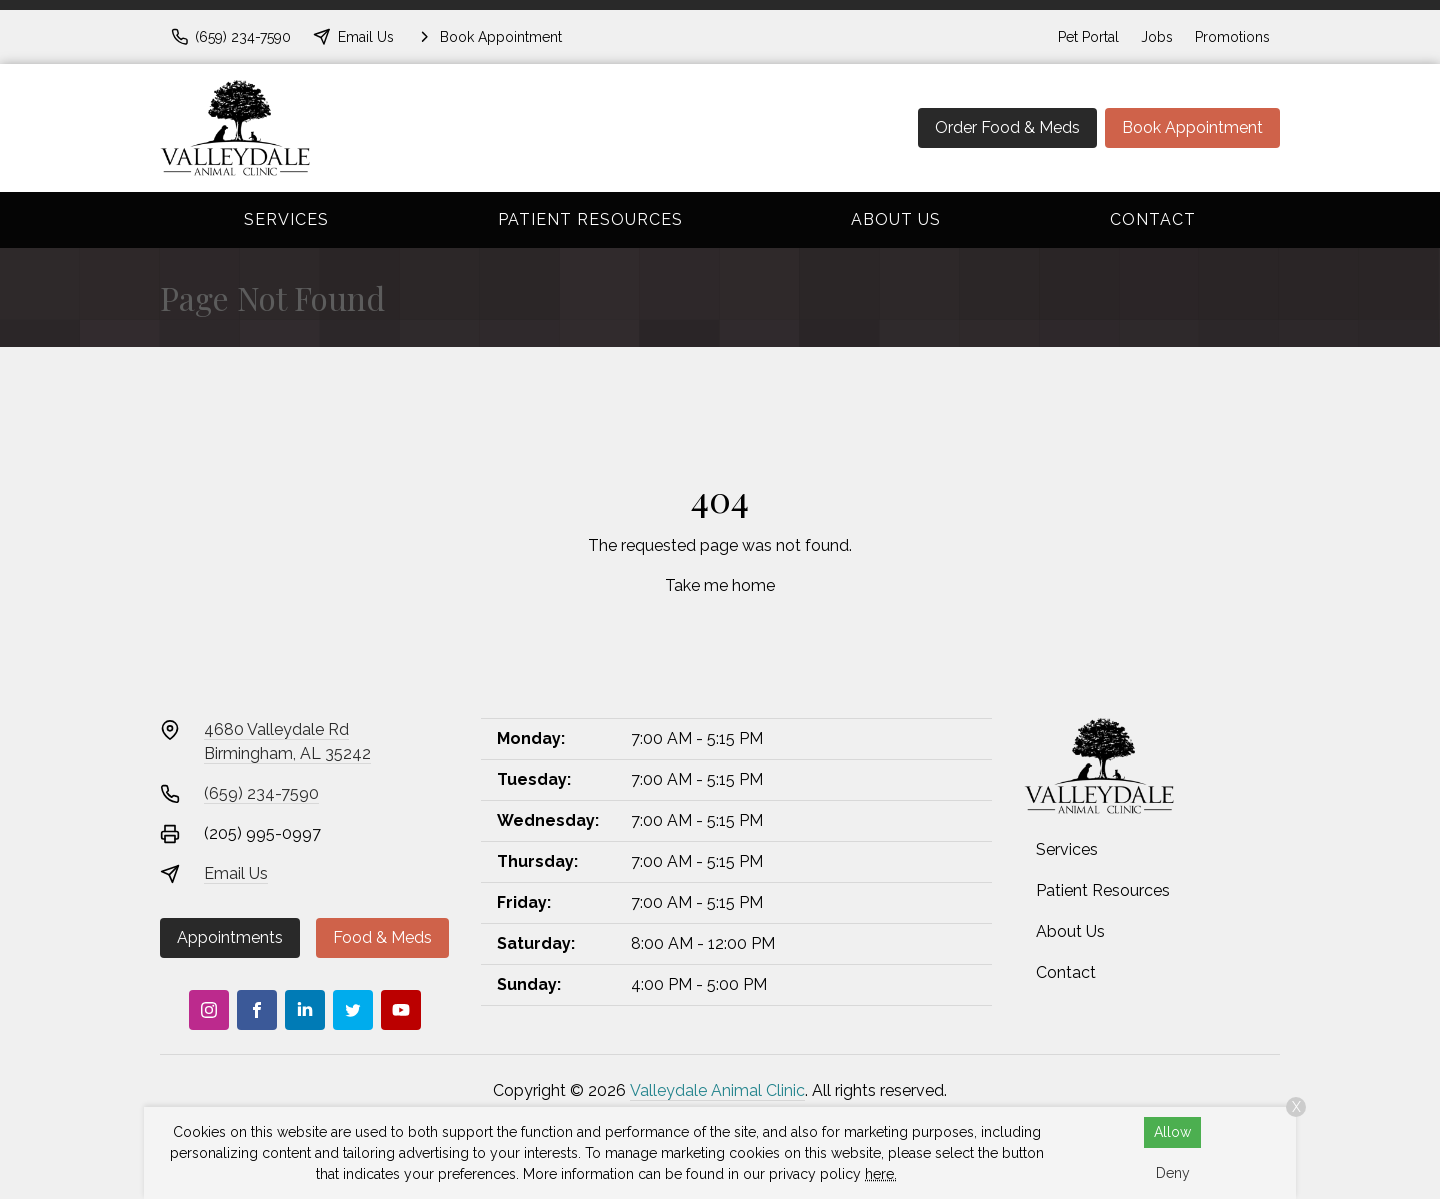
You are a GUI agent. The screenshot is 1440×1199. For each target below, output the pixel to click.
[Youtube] (401, 1010)
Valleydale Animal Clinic (717, 1090)
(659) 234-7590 (261, 793)
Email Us (236, 873)
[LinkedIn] (305, 1010)
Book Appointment (1192, 127)
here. (881, 1174)
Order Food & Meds (1007, 127)
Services (286, 219)
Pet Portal (1088, 37)
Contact (1153, 219)
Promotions (1232, 37)
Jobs (1157, 37)
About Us (896, 219)
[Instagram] (209, 1010)
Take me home (720, 585)
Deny (1173, 1173)
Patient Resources (590, 219)
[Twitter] (353, 1010)
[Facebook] (257, 1010)
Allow (1172, 1132)
